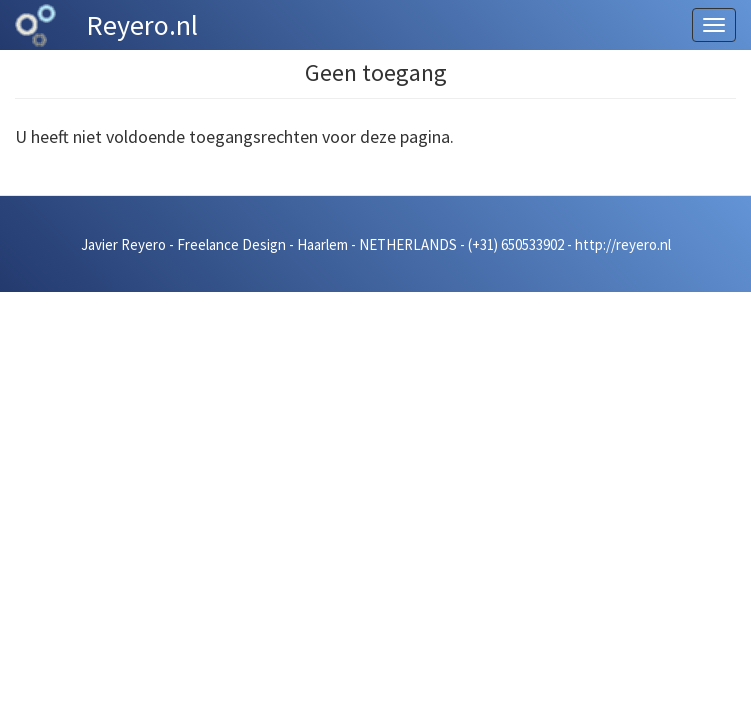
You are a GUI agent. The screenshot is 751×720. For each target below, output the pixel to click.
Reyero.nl (142, 25)
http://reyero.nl (623, 244)
